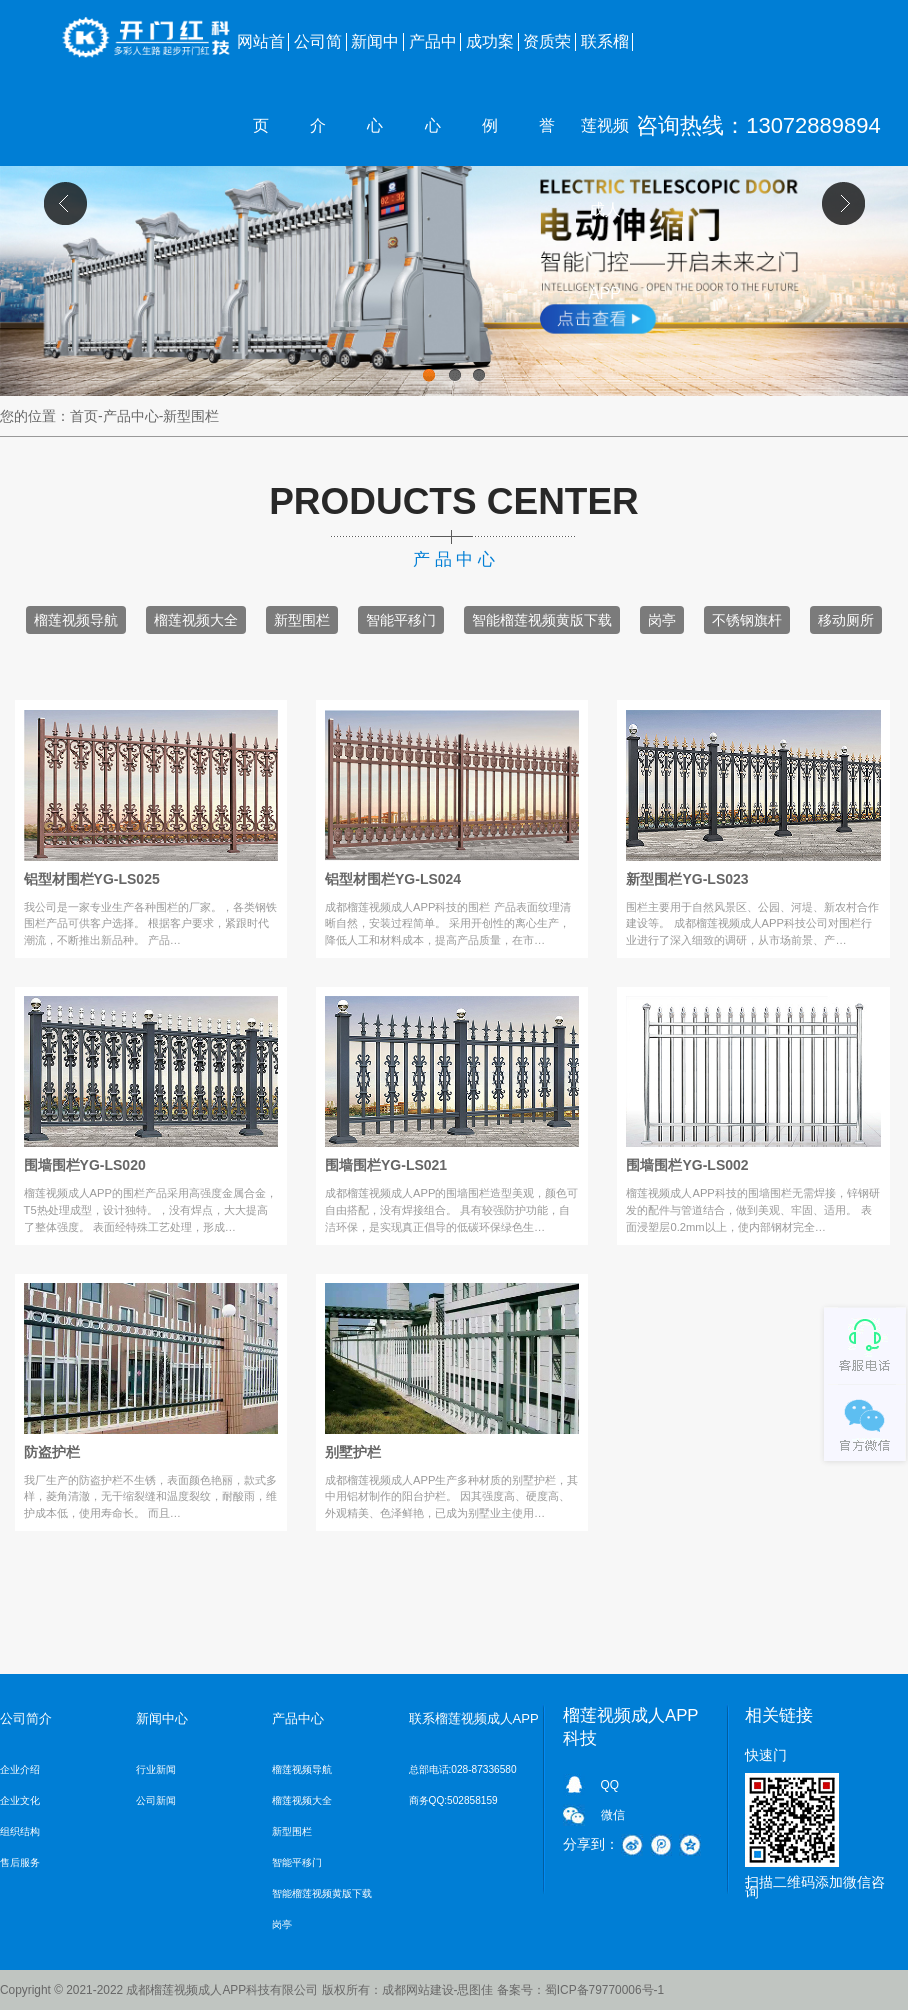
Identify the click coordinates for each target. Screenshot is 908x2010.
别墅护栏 (353, 1452)
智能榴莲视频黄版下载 (542, 620)
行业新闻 (156, 1769)
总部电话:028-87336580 (463, 1769)
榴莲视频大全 (196, 620)
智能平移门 (401, 620)
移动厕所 (846, 620)
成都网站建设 (418, 1990)
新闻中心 (375, 58)
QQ (610, 1785)
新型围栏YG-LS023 (687, 879)
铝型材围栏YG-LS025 (92, 879)
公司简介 (318, 58)
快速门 (766, 1755)
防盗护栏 (52, 1452)
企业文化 (20, 1800)
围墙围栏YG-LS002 (687, 1165)
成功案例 (490, 58)
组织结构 (20, 1831)
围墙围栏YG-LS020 (85, 1165)
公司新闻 (156, 1800)
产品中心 (433, 58)
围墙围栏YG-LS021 (386, 1165)
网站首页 (261, 58)
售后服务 (20, 1862)
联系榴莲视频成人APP (605, 58)
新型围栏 (302, 620)
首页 (84, 416)
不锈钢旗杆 (747, 620)
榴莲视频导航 (76, 620)
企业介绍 (20, 1769)
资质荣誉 (547, 58)
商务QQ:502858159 (453, 1800)
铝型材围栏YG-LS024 (393, 879)
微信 (613, 1815)
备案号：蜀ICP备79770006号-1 (580, 1990)
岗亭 (662, 620)
